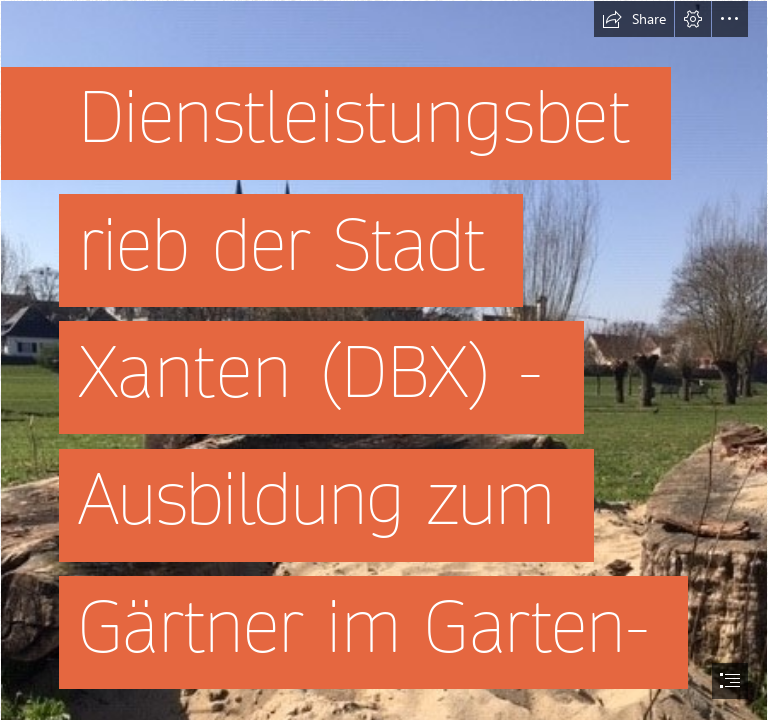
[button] (634, 19)
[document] (384, 360)
